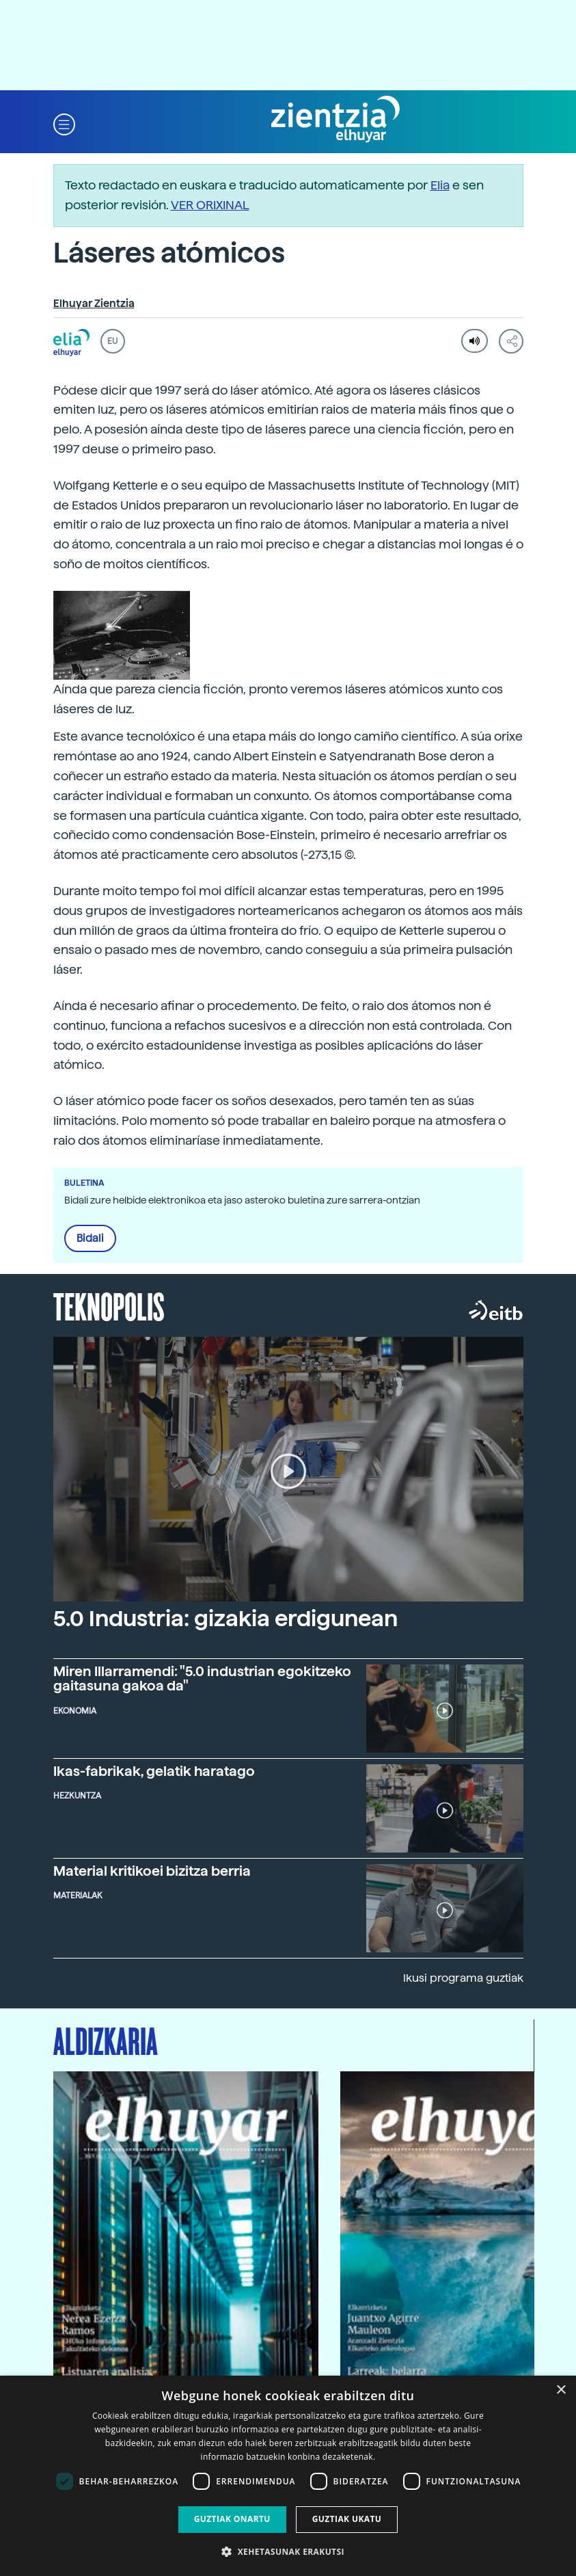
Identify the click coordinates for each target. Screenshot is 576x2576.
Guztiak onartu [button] (232, 2519)
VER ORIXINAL (210, 205)
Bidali (90, 1238)
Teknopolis (109, 1305)
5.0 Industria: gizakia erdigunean (225, 1619)
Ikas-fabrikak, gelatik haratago (154, 1771)
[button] (64, 123)
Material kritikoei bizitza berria (152, 1871)
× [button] (561, 2390)
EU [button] (112, 341)
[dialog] (288, 2476)
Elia (440, 185)
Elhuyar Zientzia (94, 303)
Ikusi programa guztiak (463, 1977)
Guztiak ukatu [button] (347, 2519)
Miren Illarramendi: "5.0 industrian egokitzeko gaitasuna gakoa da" (202, 1679)
